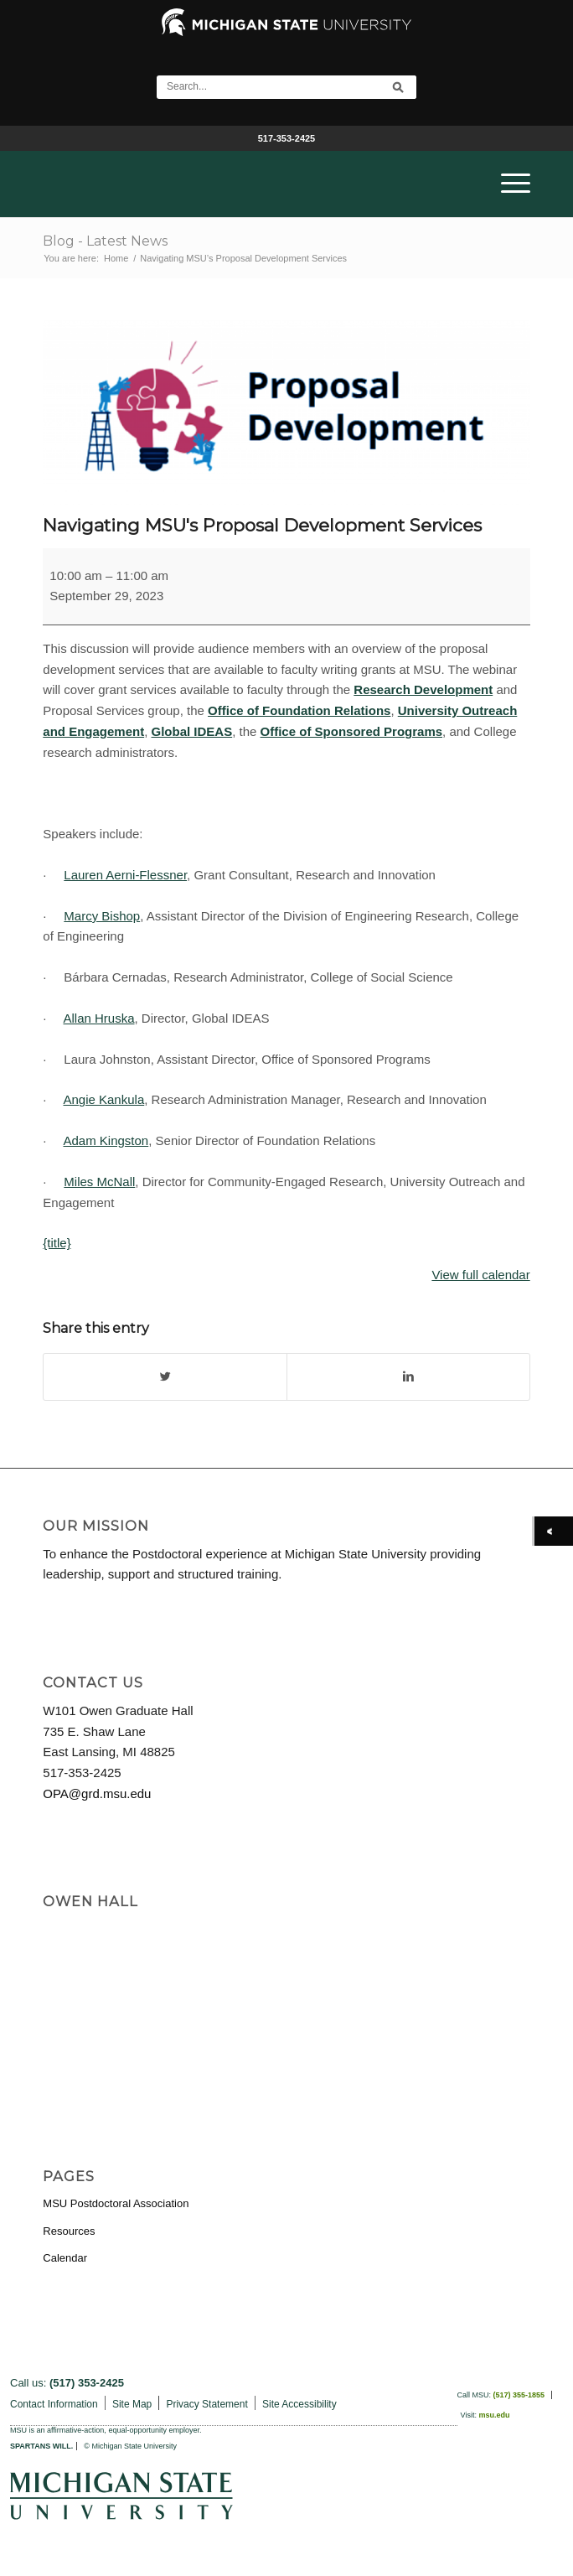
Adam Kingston (105, 1140)
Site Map (132, 2404)
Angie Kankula (103, 1099)
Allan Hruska (98, 1018)
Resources (69, 2231)
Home (116, 258)
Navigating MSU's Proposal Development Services (262, 525)
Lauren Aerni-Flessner (125, 875)
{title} (56, 1243)
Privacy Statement (206, 2404)
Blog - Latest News (105, 241)
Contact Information (54, 2404)
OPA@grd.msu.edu (97, 1793)
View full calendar (480, 1274)
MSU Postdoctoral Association (115, 2203)
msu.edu (493, 2415)
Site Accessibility (299, 2404)
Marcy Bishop (102, 916)
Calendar (65, 2258)
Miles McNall (99, 1181)
